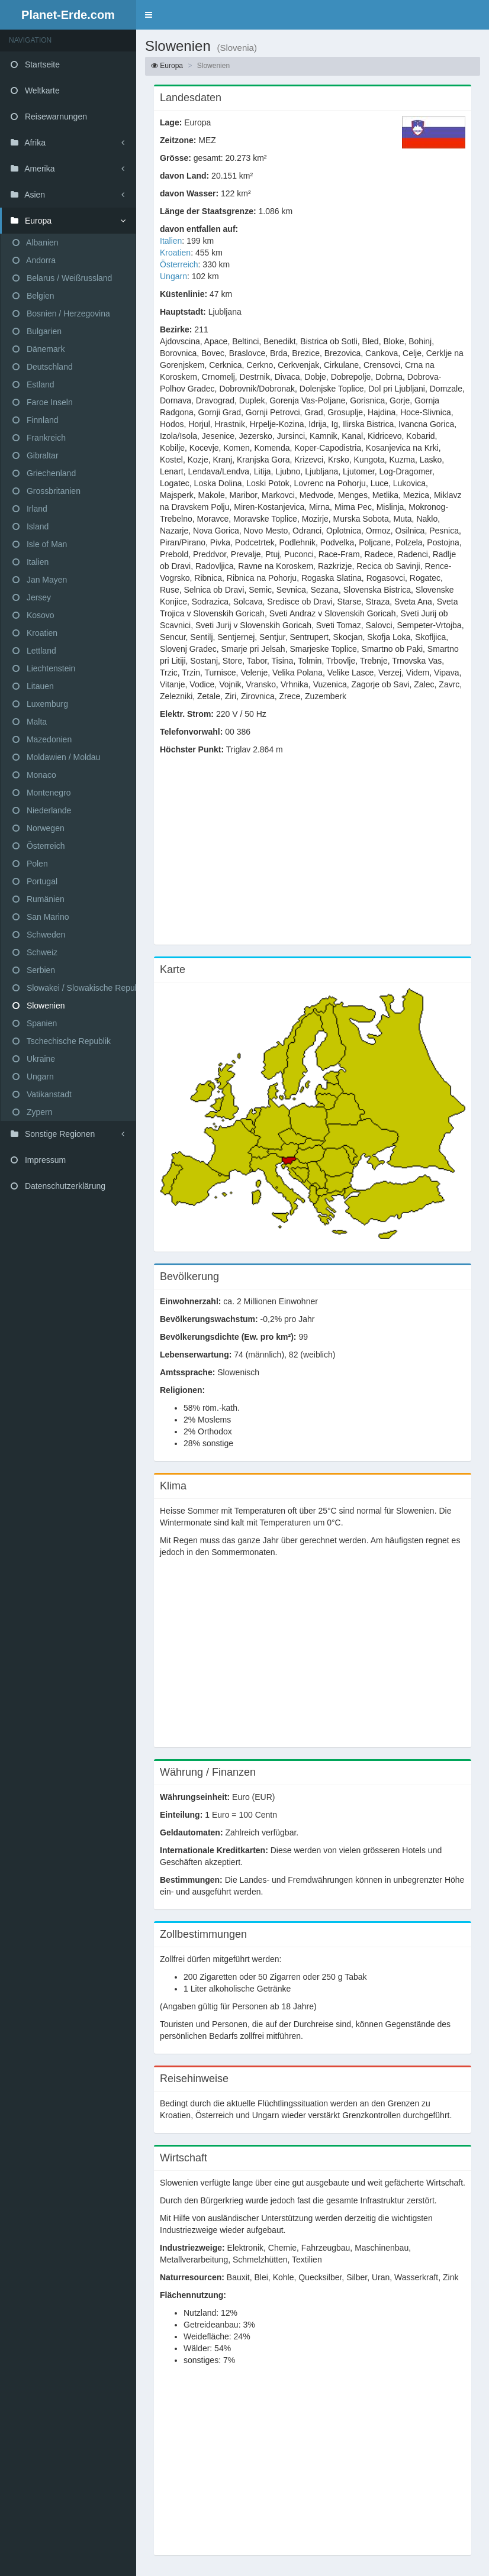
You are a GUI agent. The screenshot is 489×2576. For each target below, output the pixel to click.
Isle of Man (39, 544)
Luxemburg (40, 704)
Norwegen (38, 828)
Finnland (35, 420)
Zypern (32, 1112)
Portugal (34, 881)
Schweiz (34, 952)
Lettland (34, 650)
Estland (33, 384)
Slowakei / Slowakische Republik (74, 988)
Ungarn (33, 1076)
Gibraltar (35, 455)
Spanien (34, 1023)
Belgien (33, 295)
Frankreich (39, 437)
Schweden (38, 934)
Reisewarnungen (49, 116)
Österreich (38, 846)
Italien (30, 562)
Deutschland (42, 366)
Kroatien (34, 633)
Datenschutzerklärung (58, 1186)
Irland (29, 508)
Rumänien (38, 899)
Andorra (34, 260)
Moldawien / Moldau (56, 757)
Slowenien (38, 1005)
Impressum (38, 1160)
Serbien (33, 970)
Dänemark (38, 349)
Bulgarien (37, 331)
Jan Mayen (39, 579)
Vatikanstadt (42, 1094)
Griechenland (44, 473)
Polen (30, 863)
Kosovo (33, 615)
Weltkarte (35, 90)
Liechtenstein (43, 668)
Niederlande (41, 810)
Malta (29, 721)
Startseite (35, 64)
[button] (148, 15)
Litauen (33, 686)
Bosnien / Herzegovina (61, 313)
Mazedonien (42, 739)
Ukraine (33, 1059)
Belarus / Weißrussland (62, 278)
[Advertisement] (312, 856)
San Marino (40, 917)
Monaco (34, 775)
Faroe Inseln (42, 402)
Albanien (35, 242)
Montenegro (41, 792)
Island (30, 526)
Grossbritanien (46, 491)
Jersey (31, 597)
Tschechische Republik (61, 1041)
